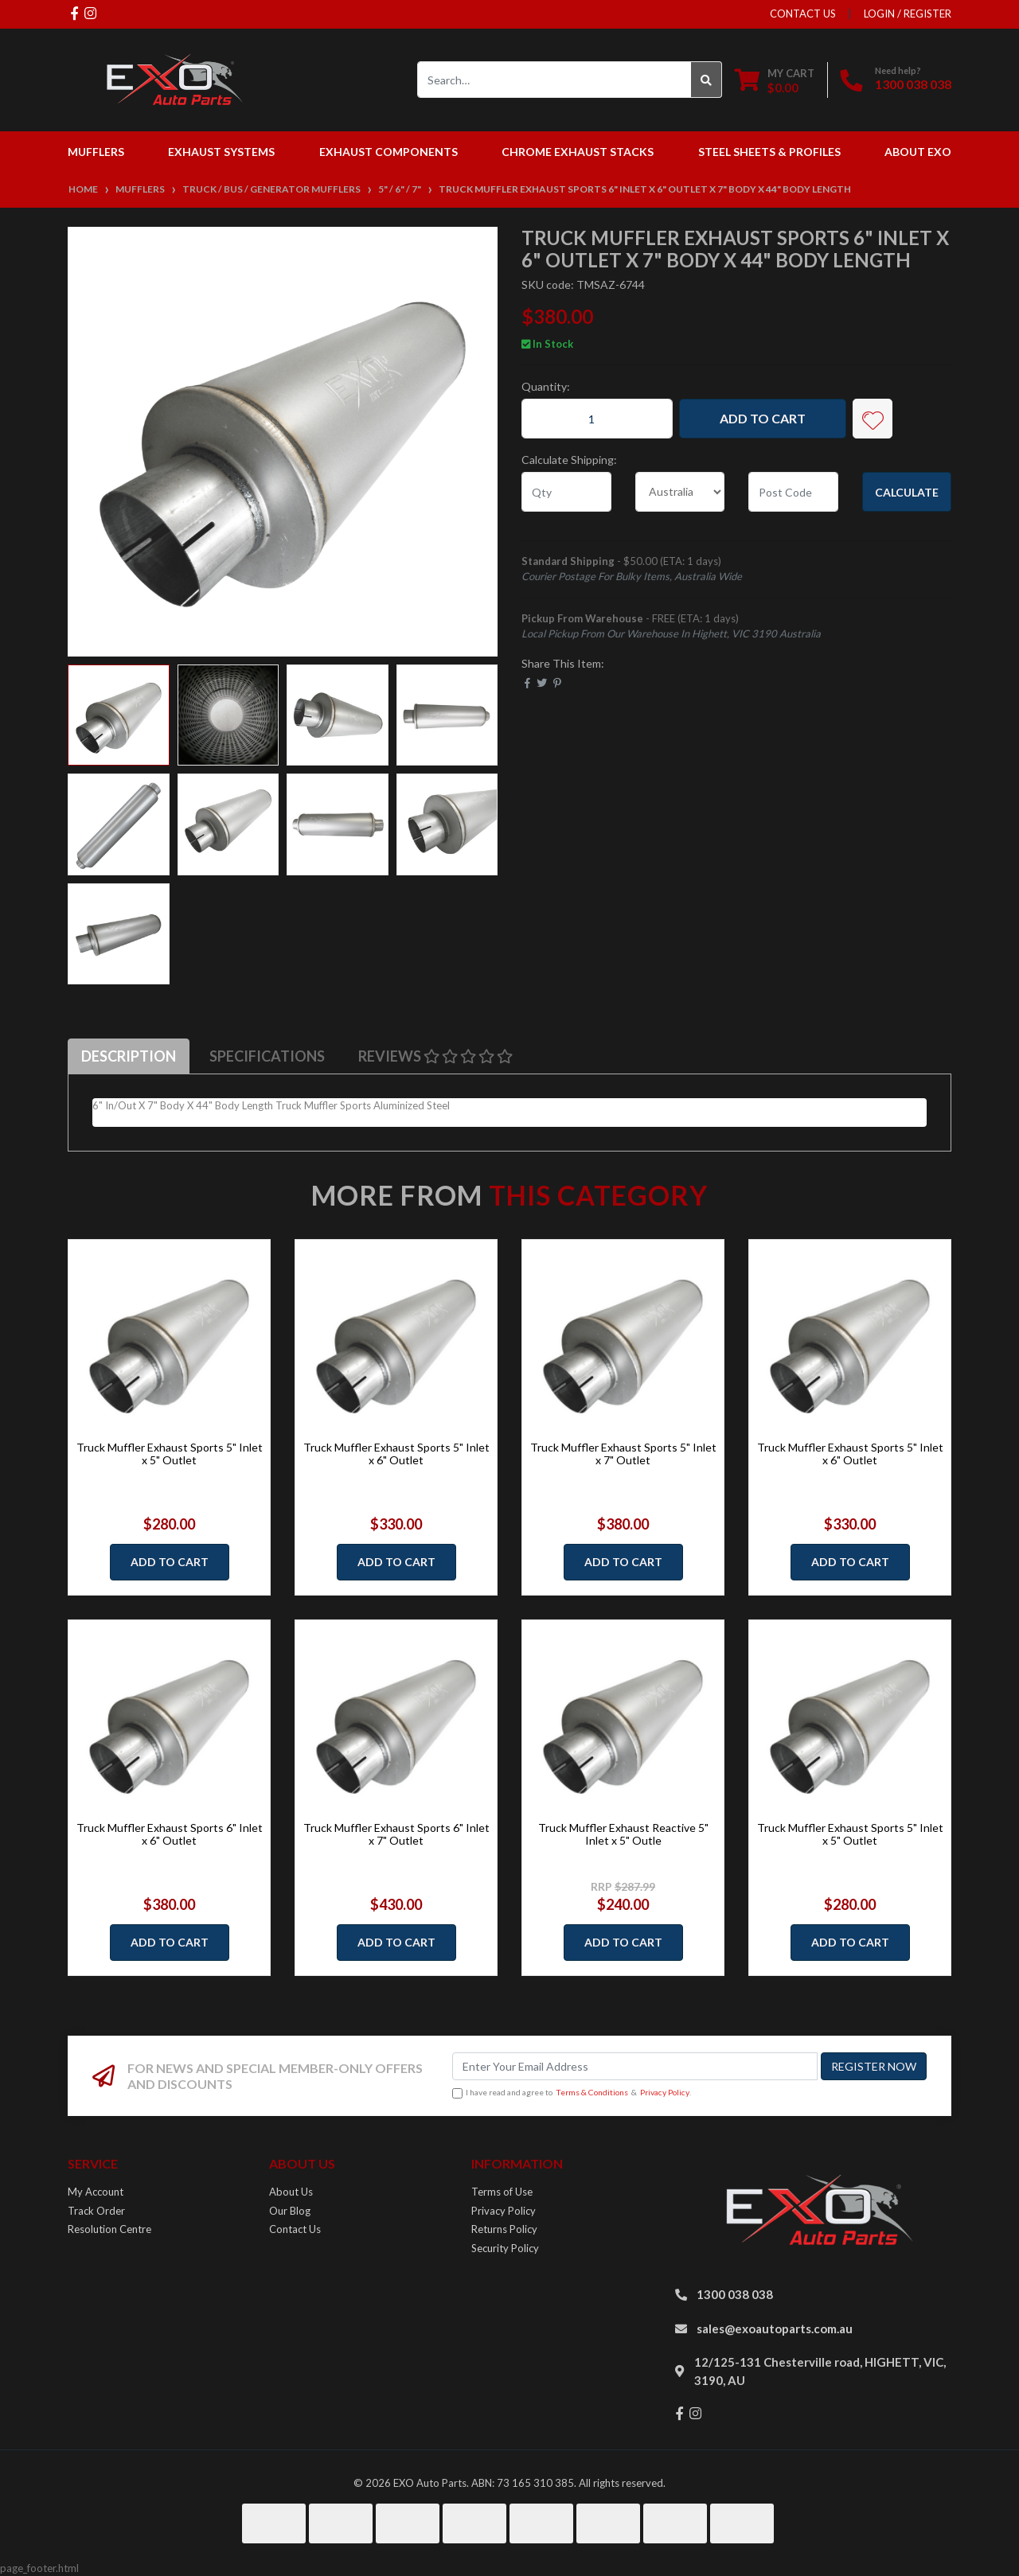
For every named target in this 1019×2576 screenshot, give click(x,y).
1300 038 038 (913, 84)
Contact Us (295, 2229)
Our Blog (289, 2210)
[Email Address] (635, 2066)
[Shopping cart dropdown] (774, 80)
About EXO (917, 151)
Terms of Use (502, 2191)
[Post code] (793, 492)
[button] (872, 418)
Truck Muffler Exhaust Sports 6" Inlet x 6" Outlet (169, 1834)
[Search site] (706, 79)
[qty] (566, 492)
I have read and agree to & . (571, 2093)
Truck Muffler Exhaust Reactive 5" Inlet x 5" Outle (623, 1834)
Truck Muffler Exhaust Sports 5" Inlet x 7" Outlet (623, 1453)
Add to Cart (763, 418)
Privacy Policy (664, 2092)
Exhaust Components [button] (388, 151)
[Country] (680, 492)
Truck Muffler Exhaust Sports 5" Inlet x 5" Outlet (169, 1453)
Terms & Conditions (592, 2092)
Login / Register (907, 13)
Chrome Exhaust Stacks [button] (578, 151)
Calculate (907, 492)
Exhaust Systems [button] (221, 151)
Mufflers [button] (96, 151)
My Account (95, 2191)
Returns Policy (504, 2229)
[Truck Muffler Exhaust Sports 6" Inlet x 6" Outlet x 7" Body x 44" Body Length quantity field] (597, 418)
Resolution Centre (109, 2229)
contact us (803, 13)
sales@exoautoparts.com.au (775, 2328)
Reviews (435, 1056)
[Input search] (554, 79)
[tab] (128, 1056)
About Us (291, 2191)
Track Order (96, 2210)
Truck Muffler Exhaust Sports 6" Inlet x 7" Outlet (396, 1834)
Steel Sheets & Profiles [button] (769, 151)
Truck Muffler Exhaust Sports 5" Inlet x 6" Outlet (396, 1453)
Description (128, 1056)
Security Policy (505, 2248)
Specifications (267, 1056)
